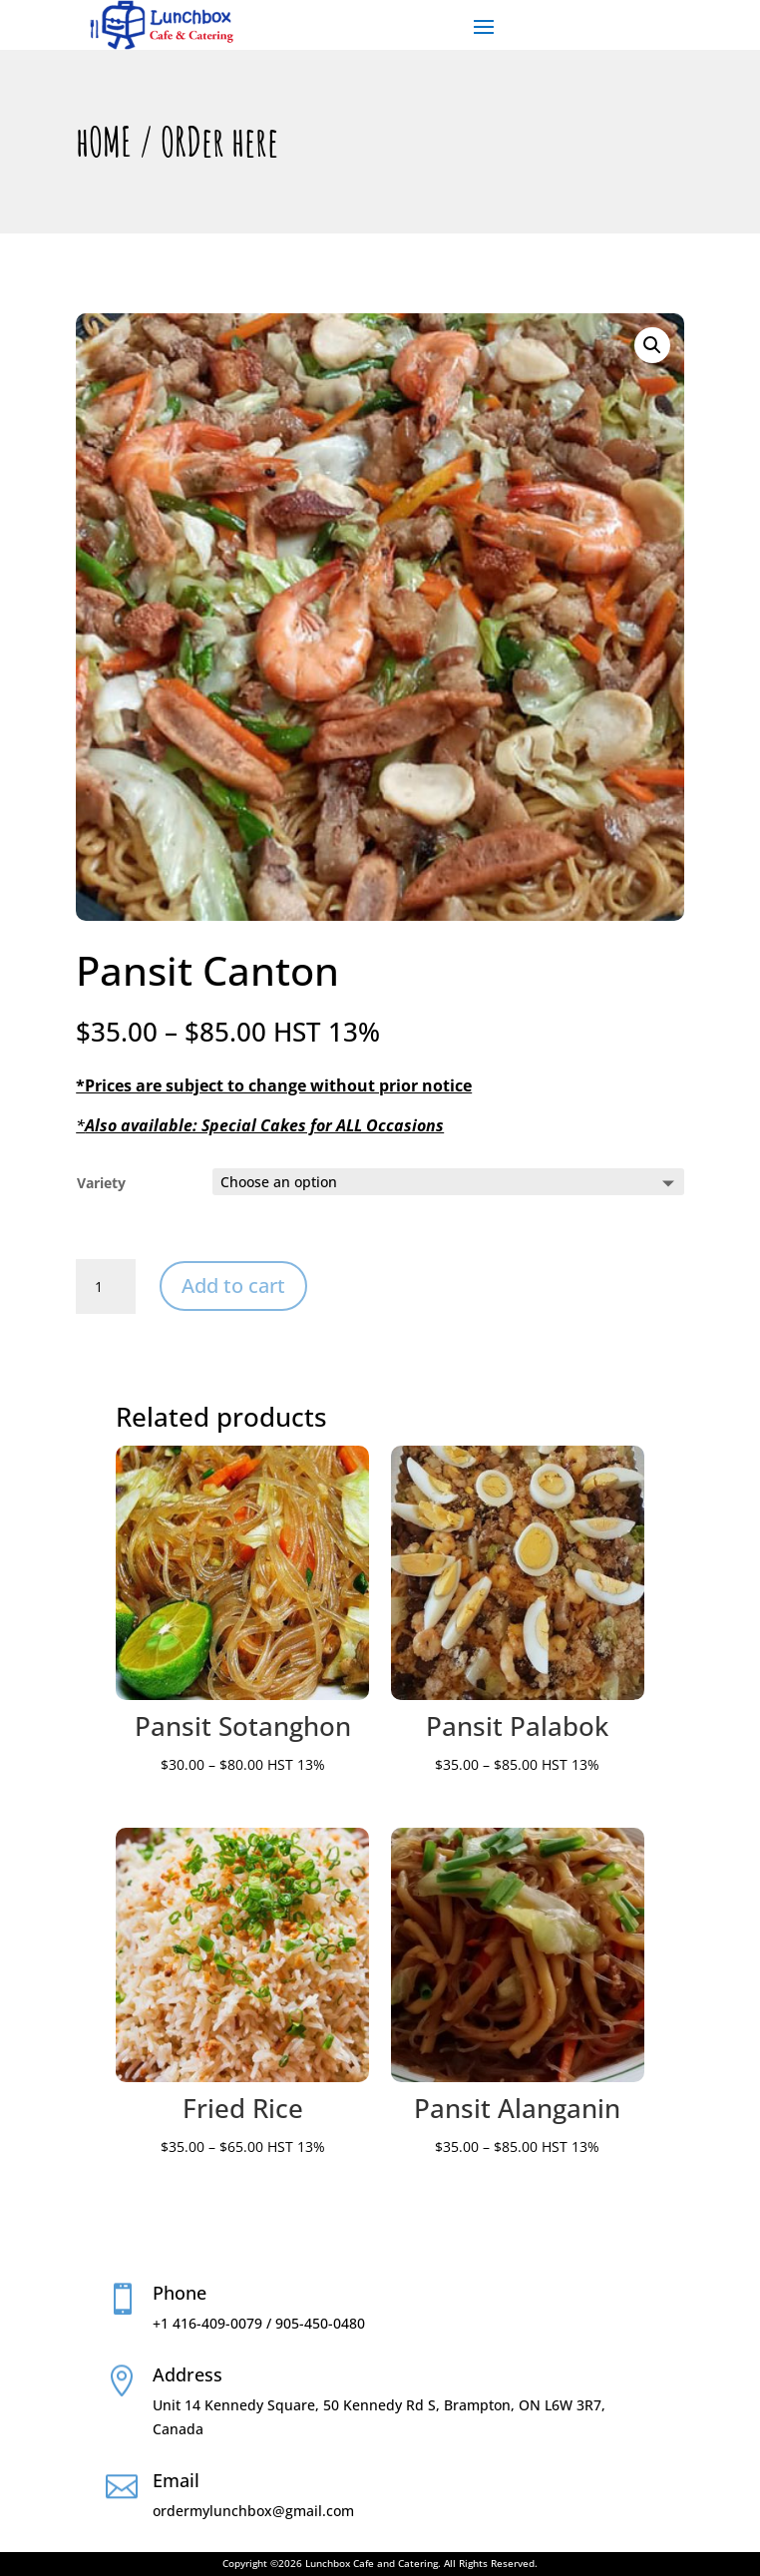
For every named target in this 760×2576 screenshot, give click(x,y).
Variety (101, 1182)
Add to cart (233, 1285)
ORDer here (219, 141)
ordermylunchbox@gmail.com (253, 2510)
